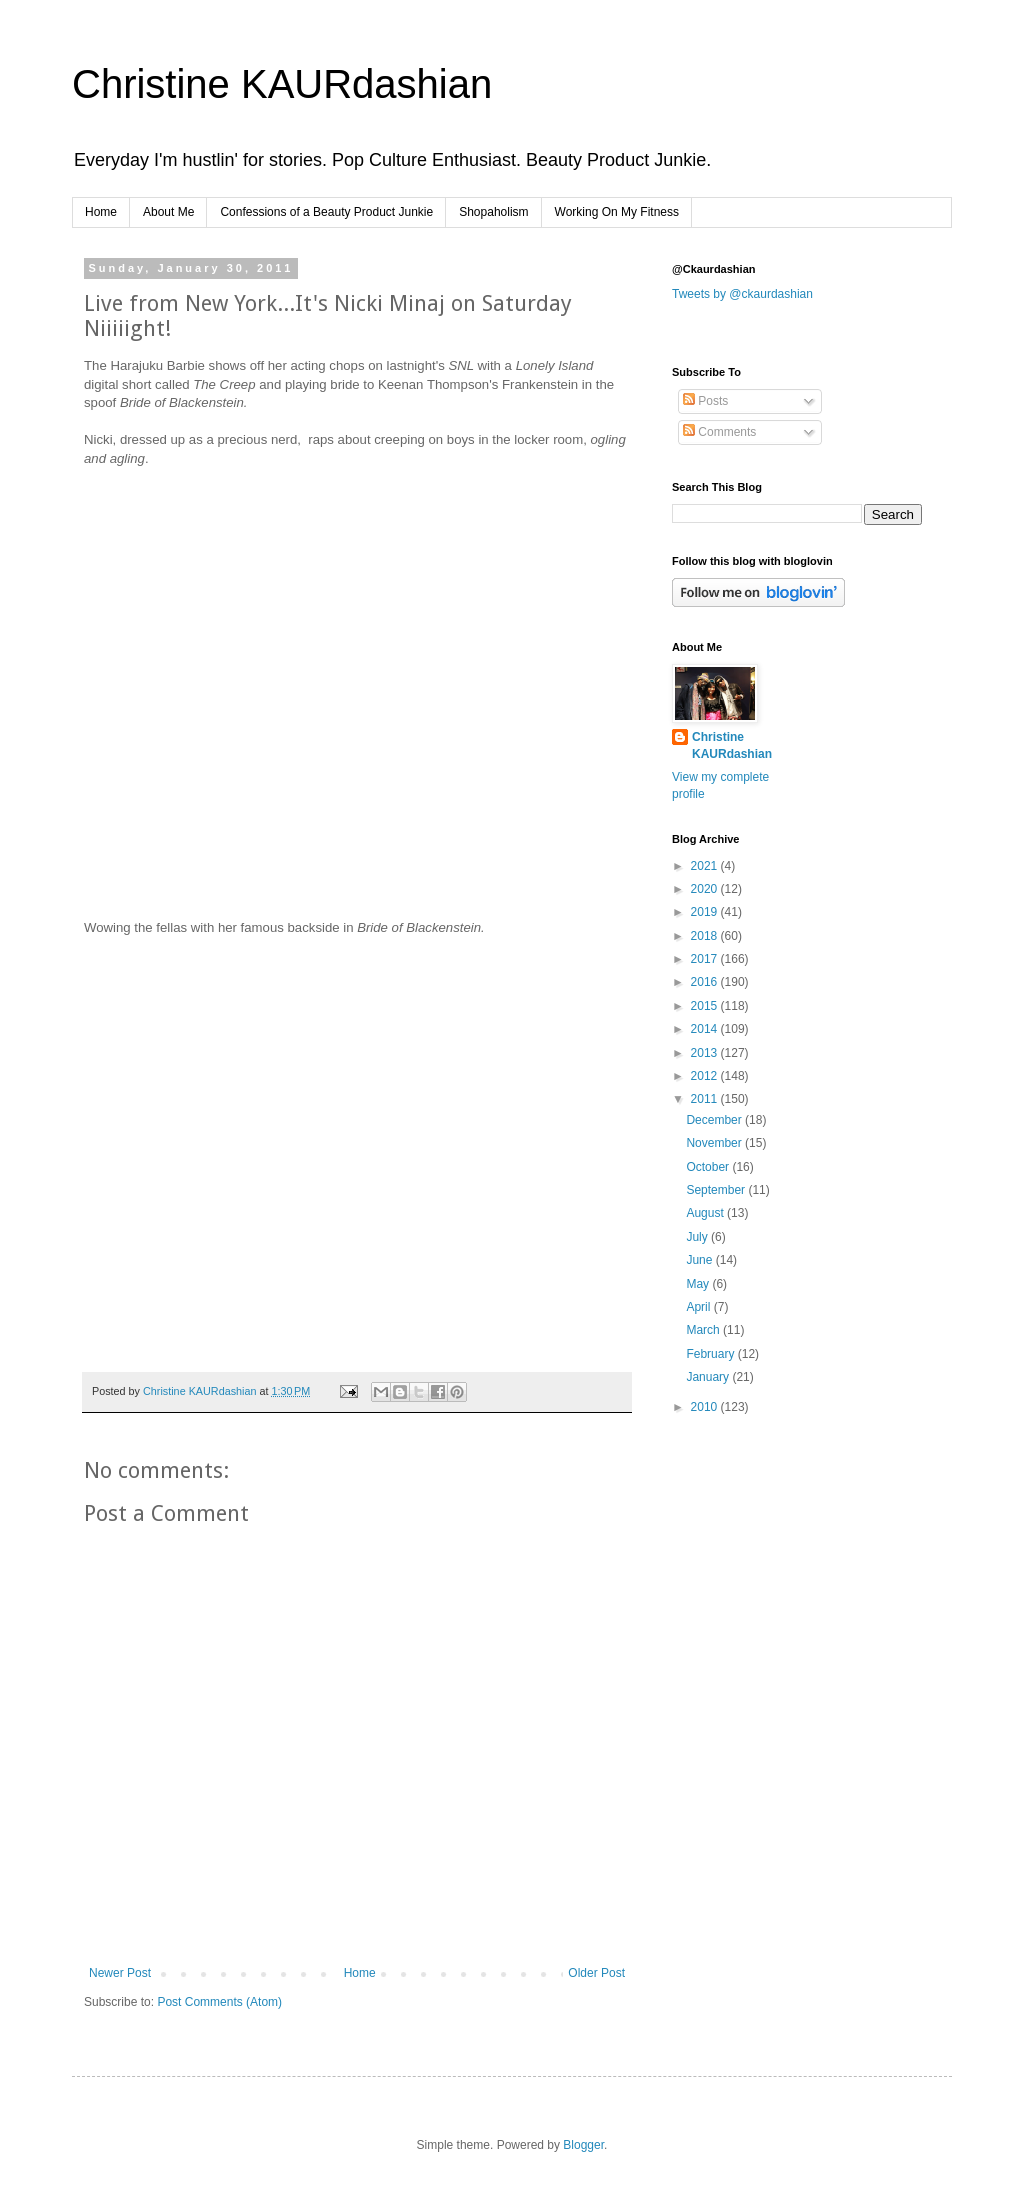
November (715, 1143)
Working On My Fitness (617, 212)
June (700, 1260)
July (698, 1237)
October (709, 1167)
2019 (706, 912)
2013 (706, 1053)
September (717, 1190)
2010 (706, 1407)
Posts (705, 401)
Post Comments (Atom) (219, 2002)
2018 (706, 936)
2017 (706, 959)
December (715, 1120)
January (709, 1377)
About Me (168, 212)
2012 (706, 1076)
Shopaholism (493, 212)
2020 (706, 889)
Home (101, 212)
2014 (706, 1029)
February (711, 1354)
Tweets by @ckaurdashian (742, 294)
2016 (706, 982)
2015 (706, 1006)
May (699, 1284)
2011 (706, 1099)
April (699, 1307)
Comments (719, 432)
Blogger (583, 2145)
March (704, 1330)
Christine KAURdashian (282, 84)
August (706, 1213)
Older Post (596, 1973)
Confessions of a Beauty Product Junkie (326, 212)
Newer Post (120, 1973)
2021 (706, 866)
